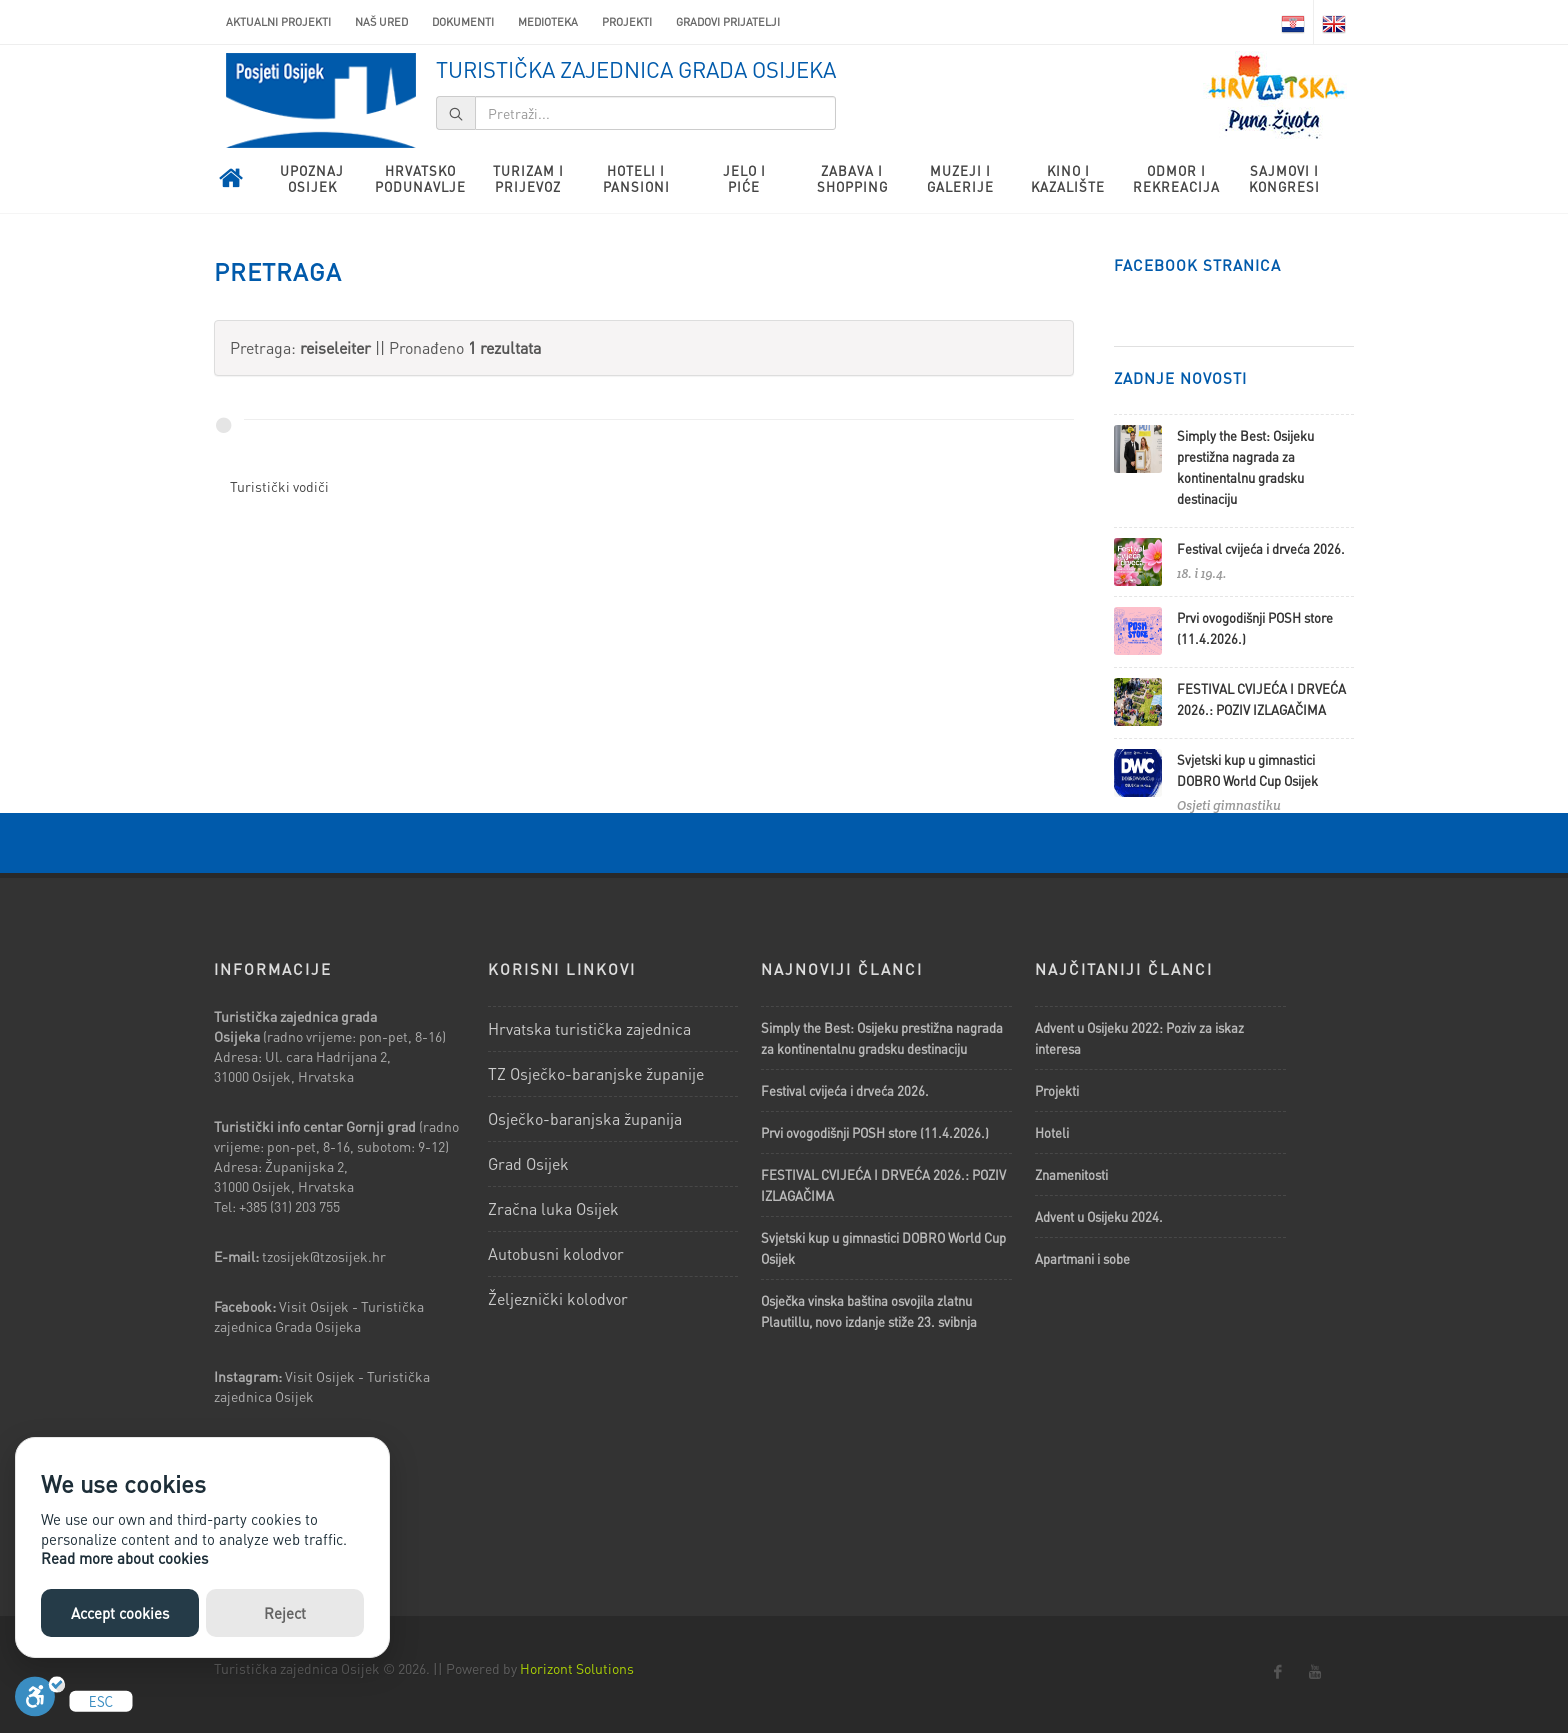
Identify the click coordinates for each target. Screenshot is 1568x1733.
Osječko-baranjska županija (585, 1118)
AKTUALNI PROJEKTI (278, 22)
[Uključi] (40, 1701)
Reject (285, 1613)
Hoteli (1052, 1132)
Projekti (627, 22)
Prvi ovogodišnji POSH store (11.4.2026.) (875, 1132)
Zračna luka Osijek (553, 1208)
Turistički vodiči (279, 486)
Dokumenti (463, 22)
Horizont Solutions (577, 1668)
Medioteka (548, 22)
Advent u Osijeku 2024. (1099, 1216)
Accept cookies (120, 1613)
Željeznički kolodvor (558, 1298)
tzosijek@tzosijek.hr (324, 1256)
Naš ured (381, 22)
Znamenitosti (1071, 1174)
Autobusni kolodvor (556, 1253)
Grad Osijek (528, 1163)
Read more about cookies (124, 1558)
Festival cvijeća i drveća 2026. (1261, 548)
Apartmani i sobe (1082, 1258)
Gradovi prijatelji (728, 22)
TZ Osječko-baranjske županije (596, 1073)
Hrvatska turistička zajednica (589, 1028)
